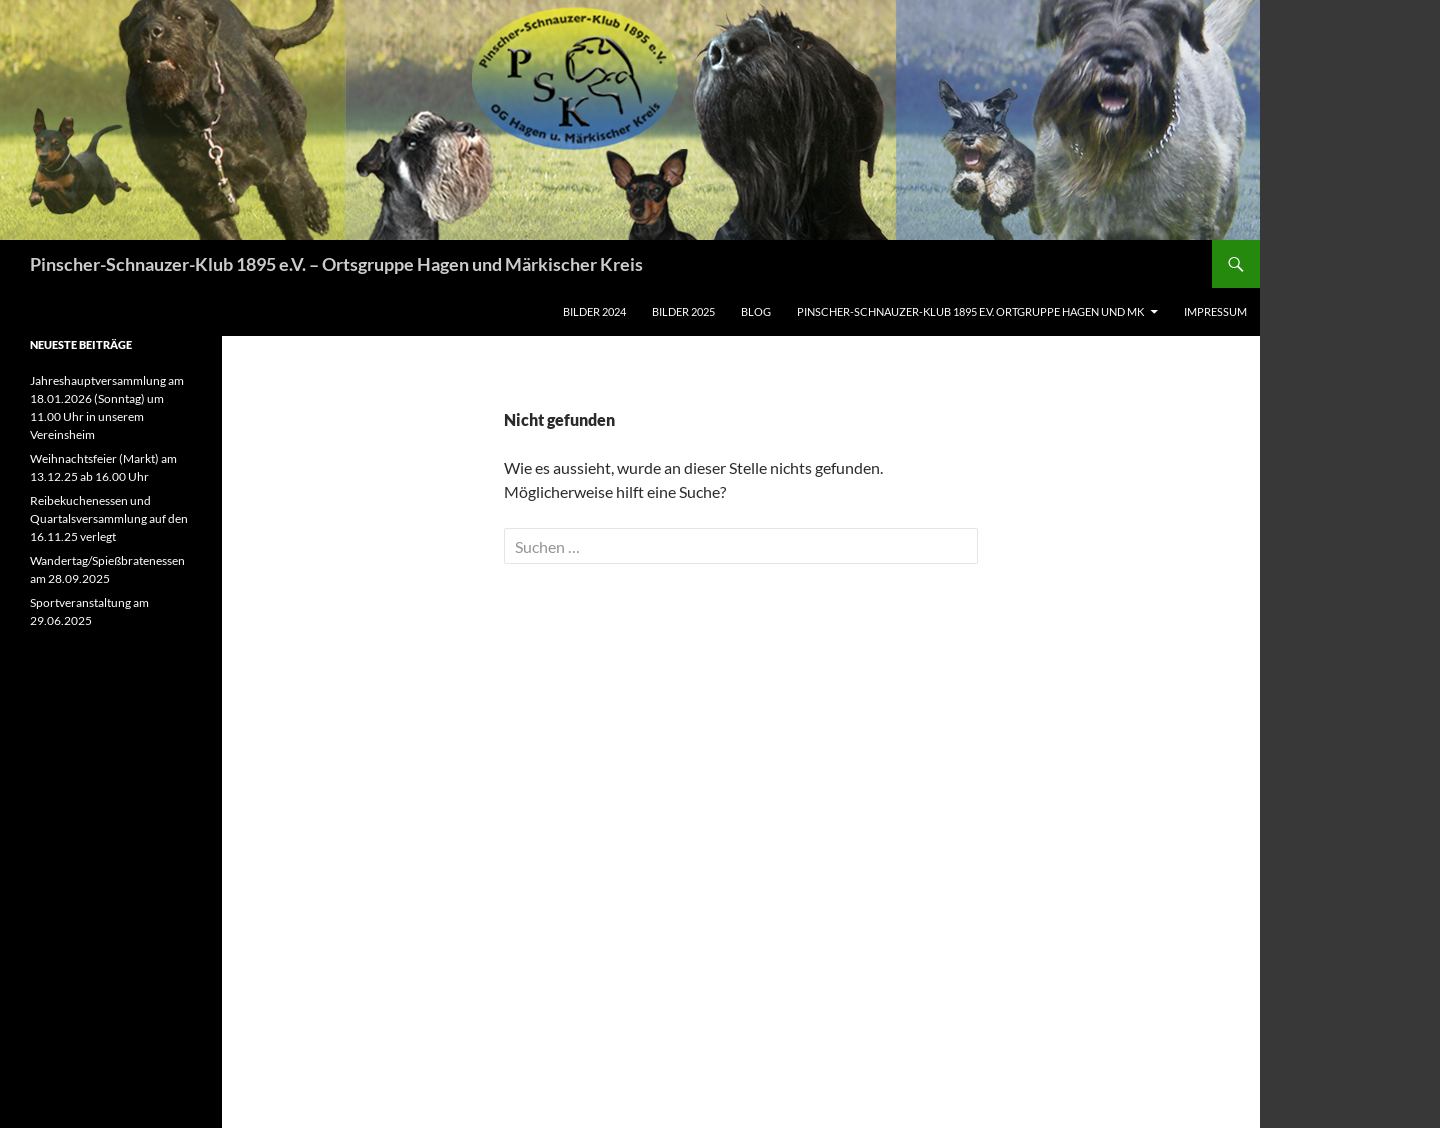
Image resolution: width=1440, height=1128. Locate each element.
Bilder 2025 (683, 311)
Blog (756, 311)
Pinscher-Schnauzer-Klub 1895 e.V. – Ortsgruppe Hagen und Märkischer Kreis (336, 264)
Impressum (1215, 311)
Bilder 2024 (594, 311)
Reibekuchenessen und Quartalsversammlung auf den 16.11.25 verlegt (109, 518)
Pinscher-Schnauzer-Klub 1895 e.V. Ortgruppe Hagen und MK (970, 311)
